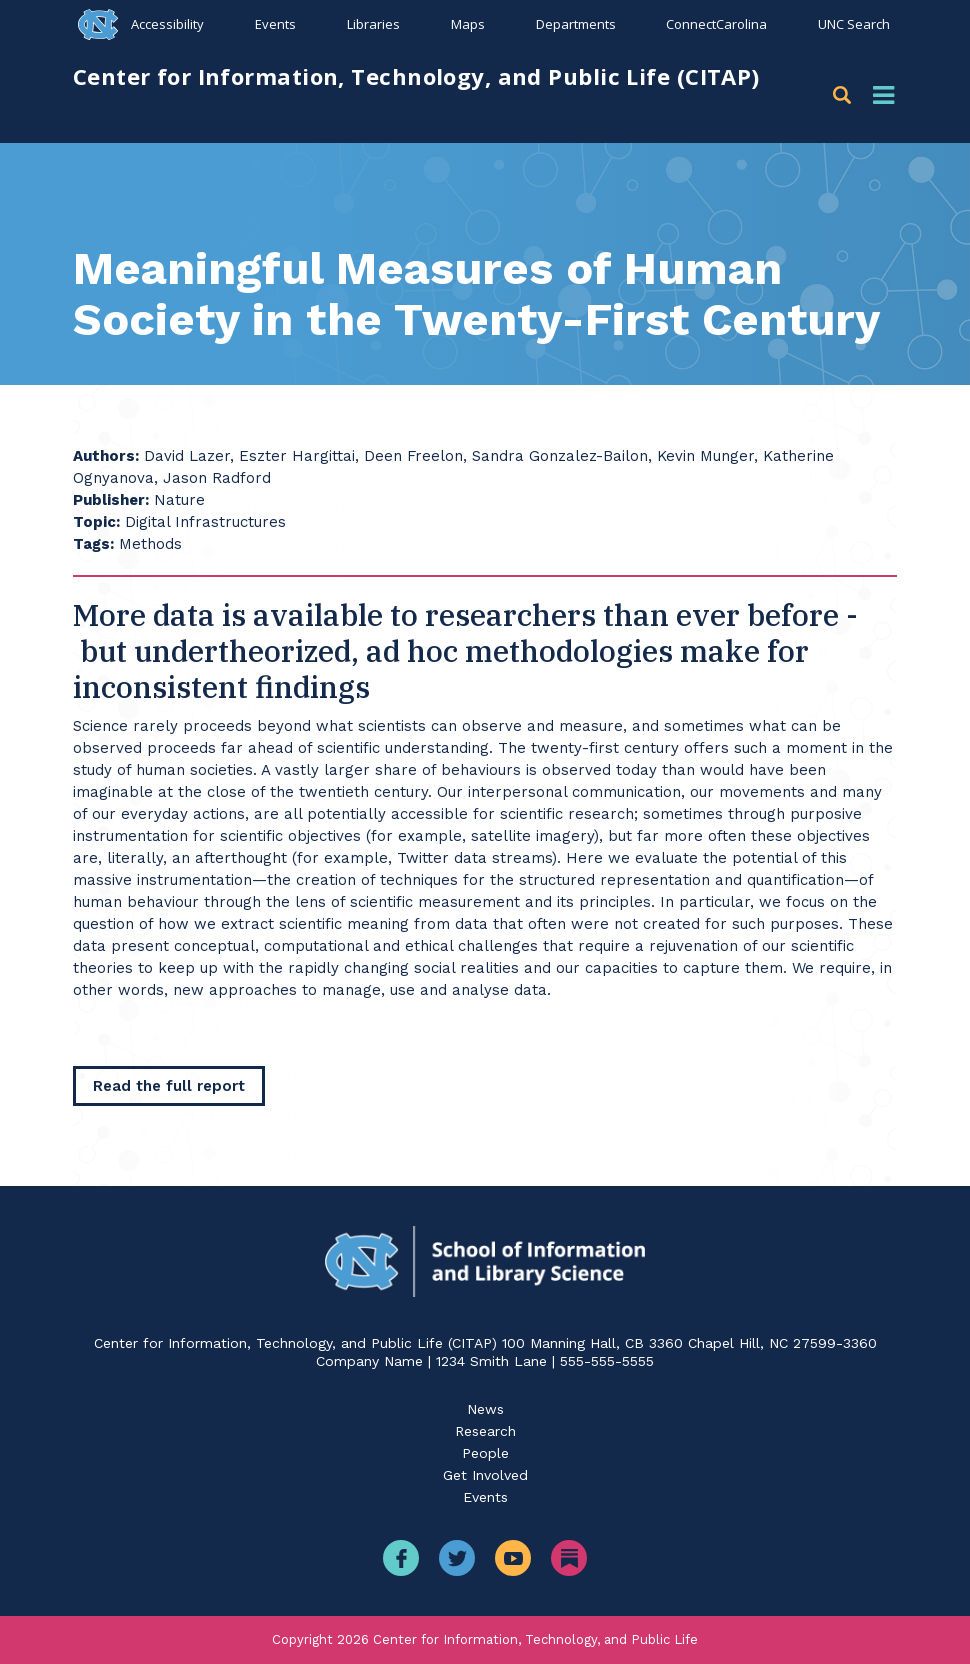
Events (275, 24)
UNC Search (854, 24)
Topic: (96, 522)
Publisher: (111, 500)
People (485, 1453)
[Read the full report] (169, 1086)
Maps (467, 24)
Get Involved (485, 1475)
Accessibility (167, 24)
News (485, 1409)
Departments (575, 24)
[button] (845, 95)
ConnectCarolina (716, 24)
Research (485, 1431)
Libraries (372, 24)
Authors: (106, 456)
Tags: (93, 544)
